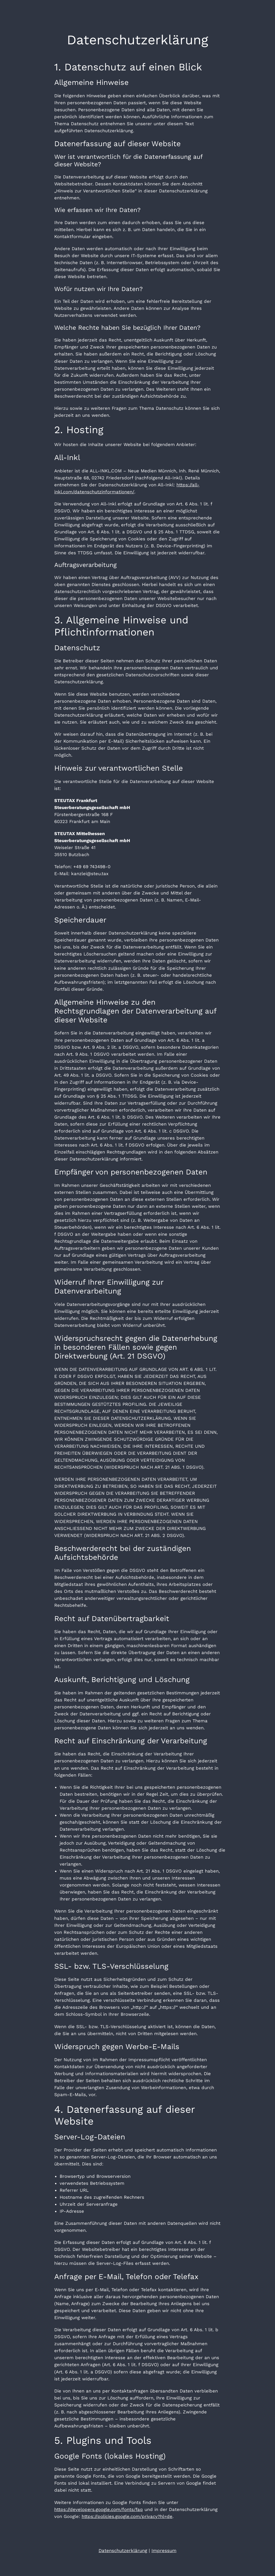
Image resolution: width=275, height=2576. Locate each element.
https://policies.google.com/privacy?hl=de (127, 2516)
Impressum (163, 2550)
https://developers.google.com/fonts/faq (98, 2509)
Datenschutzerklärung (123, 2550)
